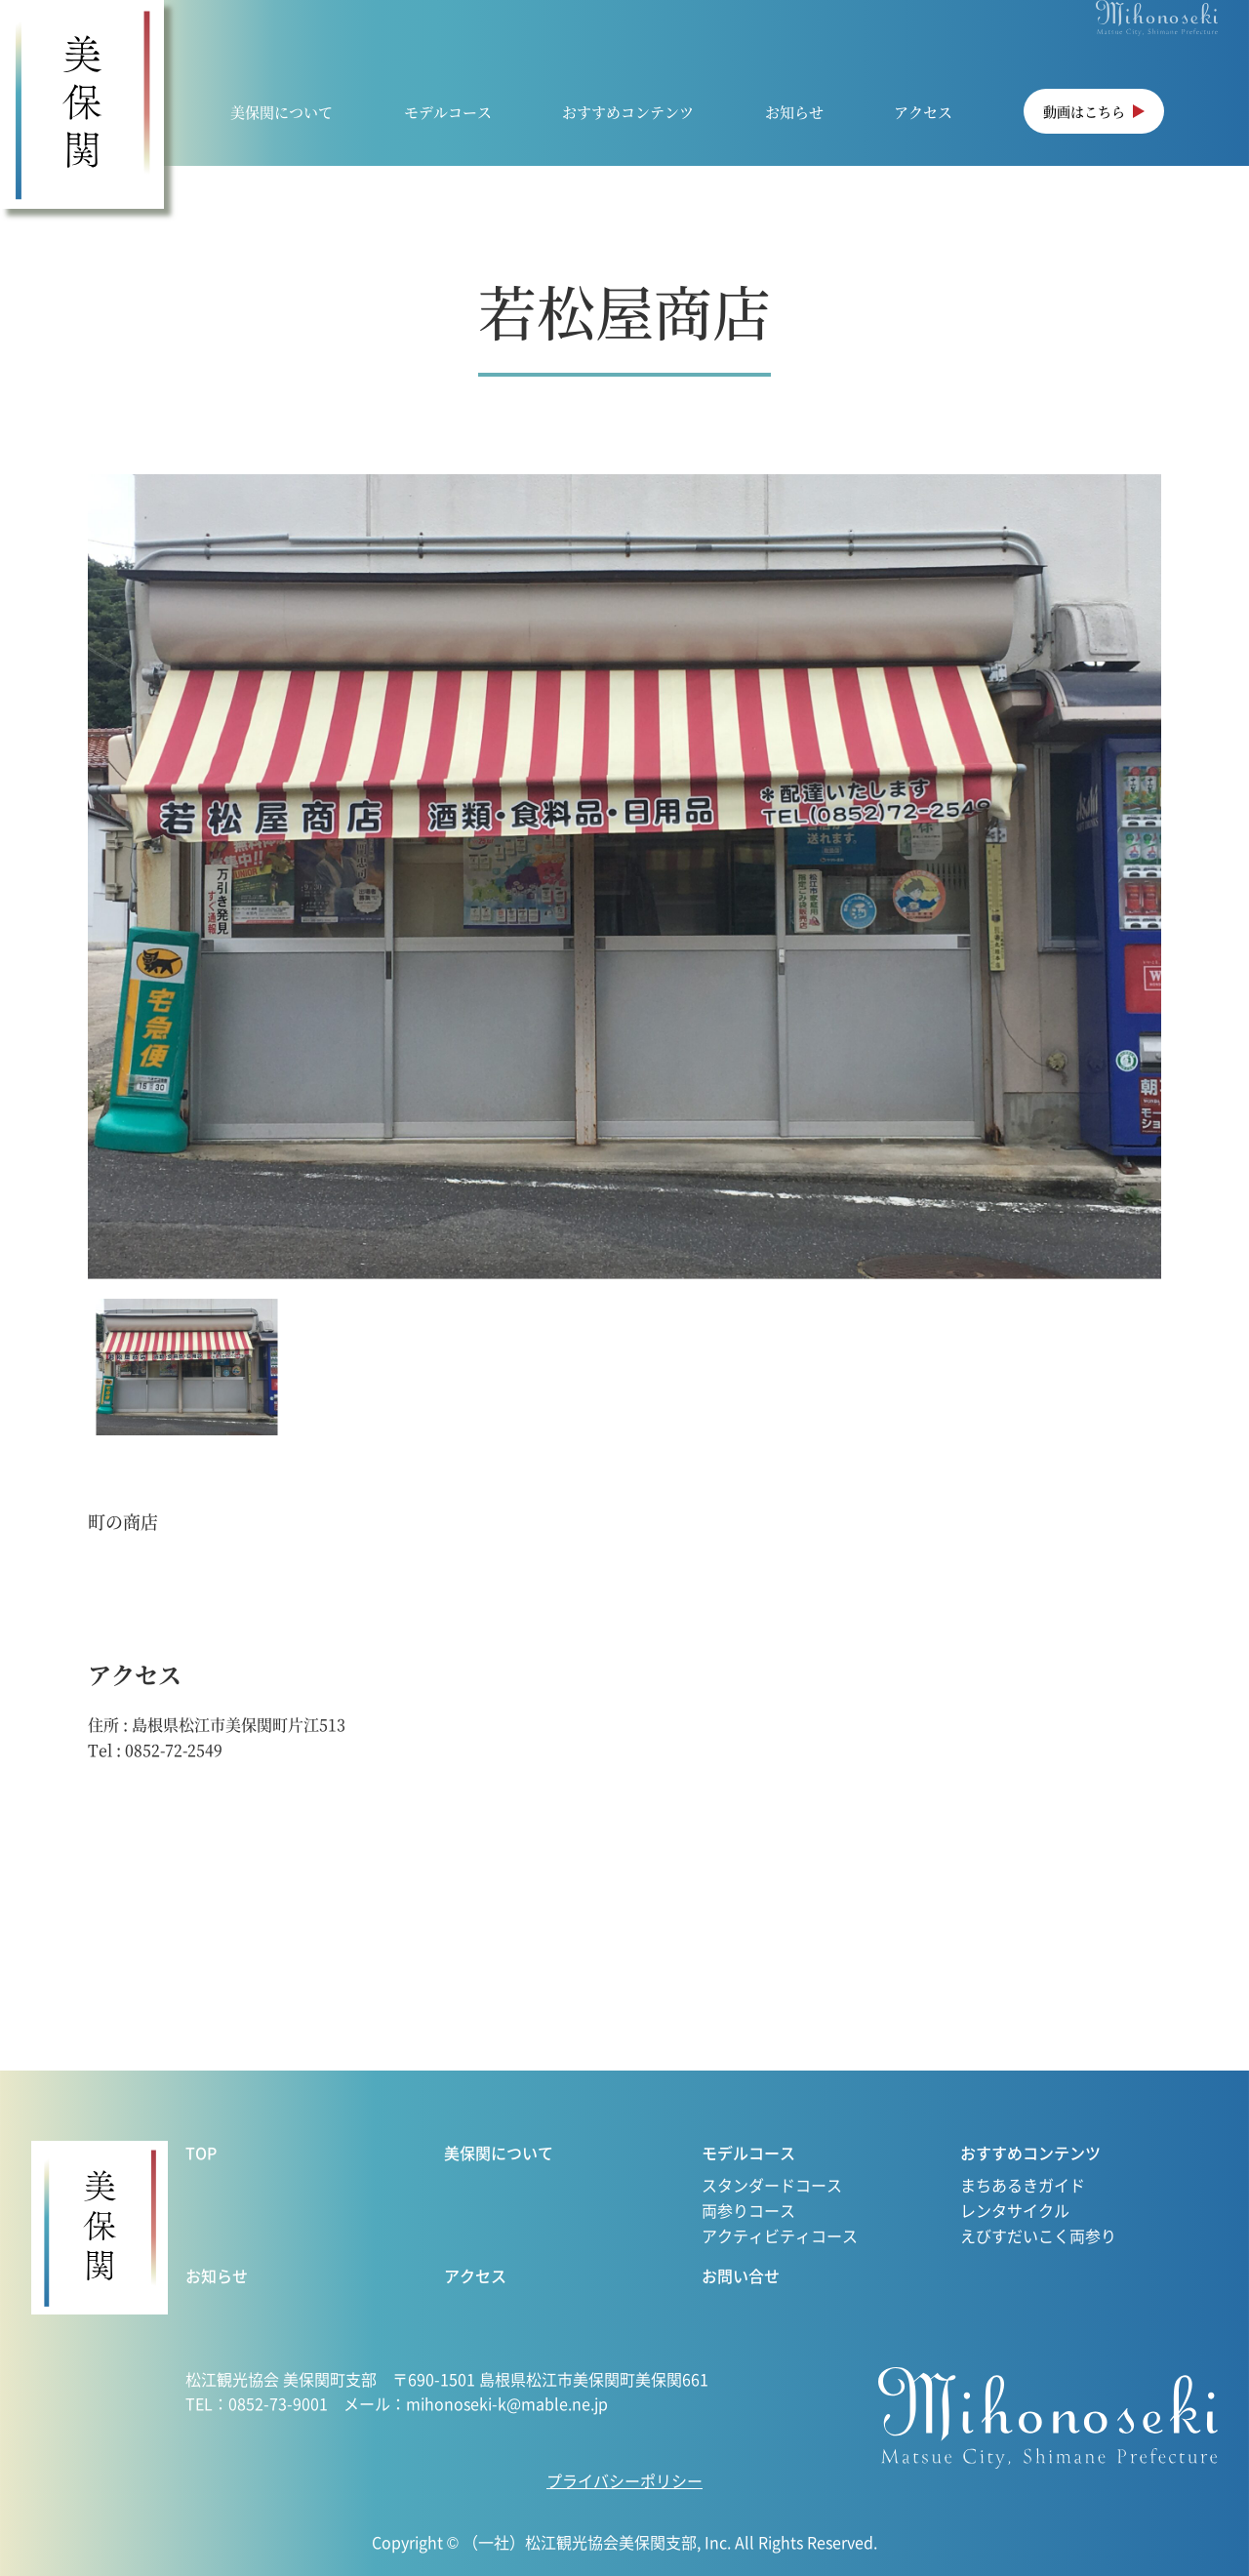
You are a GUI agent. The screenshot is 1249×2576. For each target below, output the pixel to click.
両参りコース (748, 2210)
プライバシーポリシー (624, 2480)
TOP (201, 2152)
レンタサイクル (1014, 2210)
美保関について (281, 111)
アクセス (923, 111)
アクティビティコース (780, 2235)
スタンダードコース (772, 2184)
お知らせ (794, 111)
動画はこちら (1084, 111)
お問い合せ (741, 2275)
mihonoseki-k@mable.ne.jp (507, 2403)
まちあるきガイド (1022, 2184)
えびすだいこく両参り (1038, 2235)
